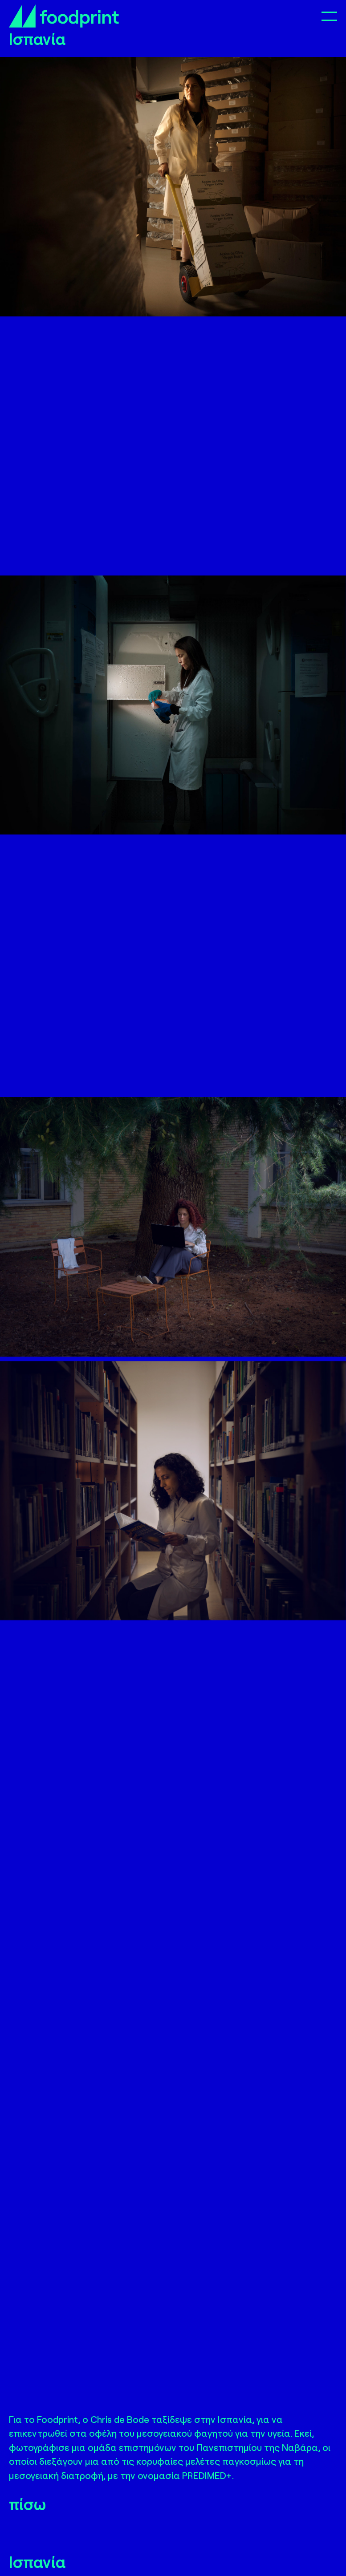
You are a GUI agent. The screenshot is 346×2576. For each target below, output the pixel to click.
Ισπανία (37, 2561)
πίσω (27, 2503)
